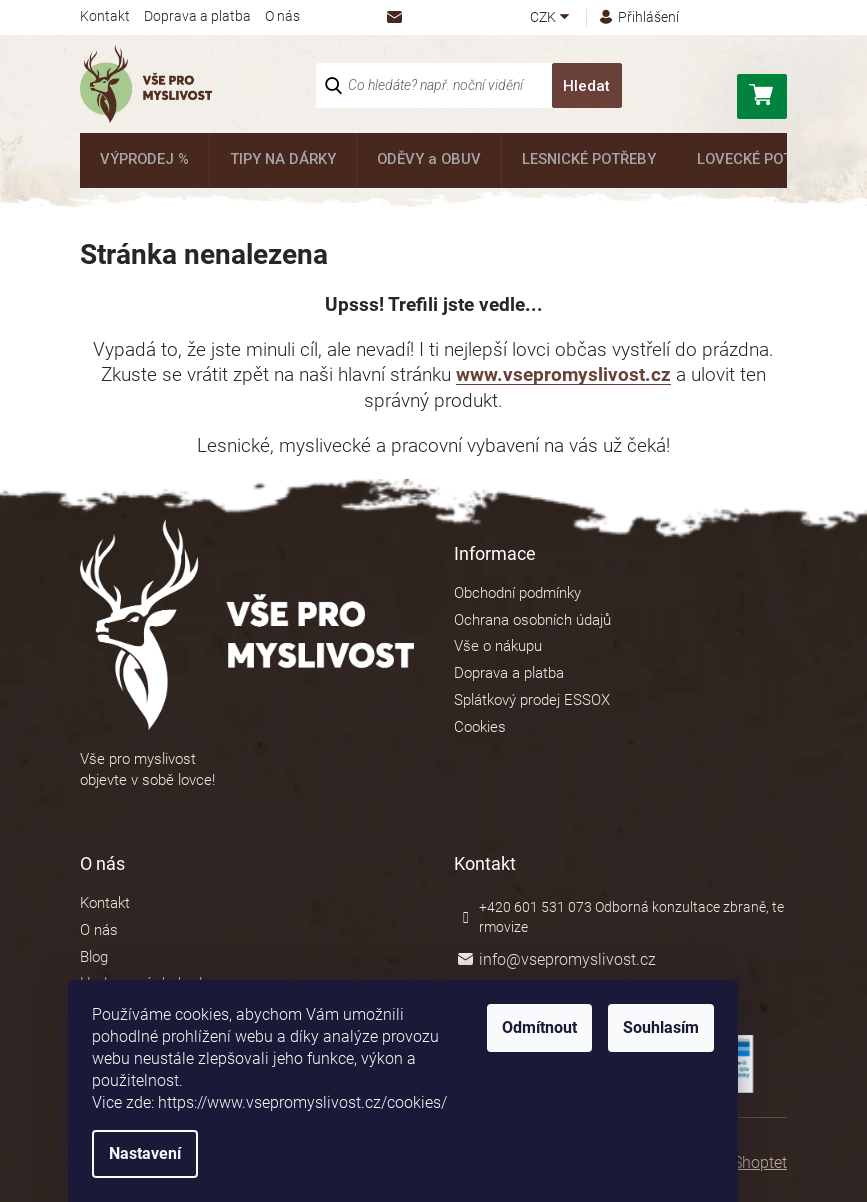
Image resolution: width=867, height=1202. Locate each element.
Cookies (480, 727)
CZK (544, 17)
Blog (94, 957)
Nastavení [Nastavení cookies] (176, 1153)
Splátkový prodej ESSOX (532, 700)
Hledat (586, 86)
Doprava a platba (197, 16)
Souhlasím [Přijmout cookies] (692, 1027)
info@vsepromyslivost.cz (567, 959)
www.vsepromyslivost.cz (563, 375)
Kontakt (105, 16)
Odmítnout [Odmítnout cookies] (570, 1027)
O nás (282, 16)
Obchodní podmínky (517, 593)
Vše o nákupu (498, 646)
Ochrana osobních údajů (532, 620)
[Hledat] (469, 85)
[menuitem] (142, 160)
